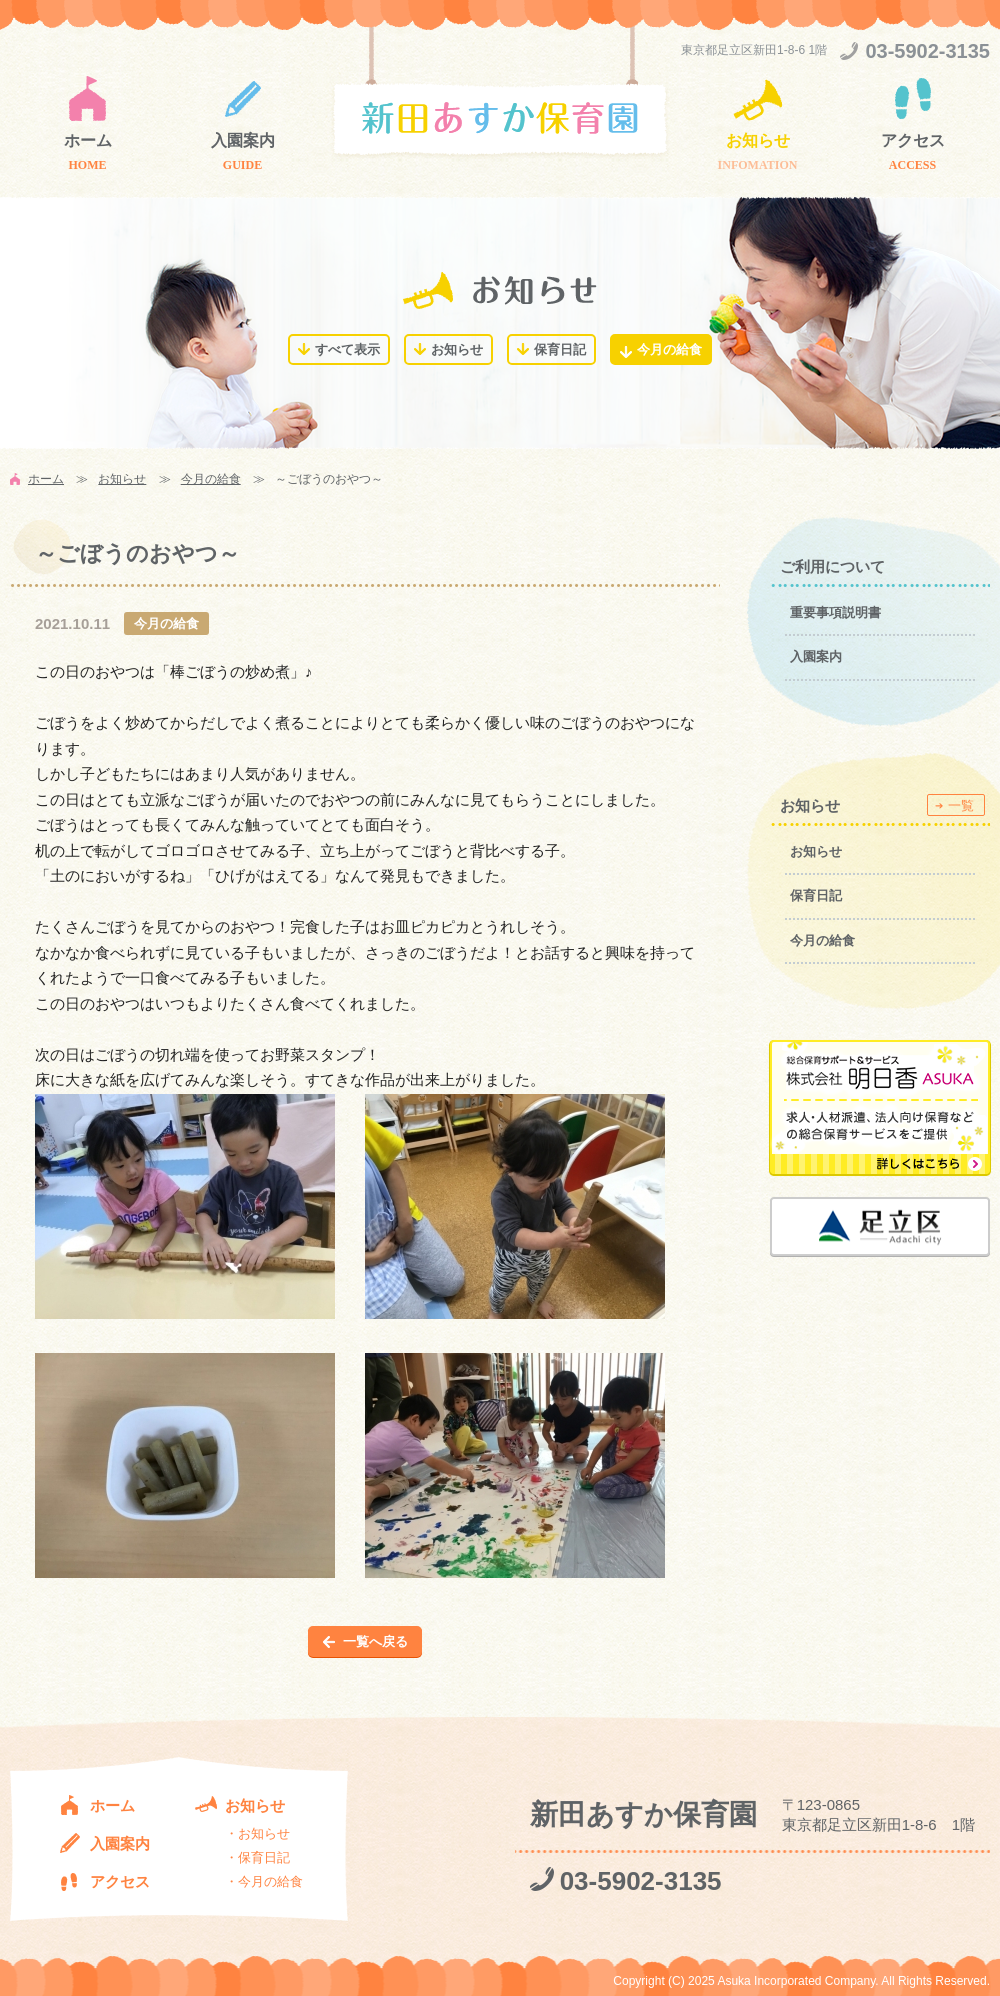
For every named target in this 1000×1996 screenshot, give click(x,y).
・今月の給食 (264, 1881)
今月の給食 (669, 349)
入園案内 (243, 140)
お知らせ (758, 140)
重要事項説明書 (835, 612)
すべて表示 (347, 349)
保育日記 (560, 349)
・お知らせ (257, 1833)
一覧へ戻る (375, 1641)
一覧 (961, 805)
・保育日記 (257, 1857)
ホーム (88, 140)
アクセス (913, 140)
